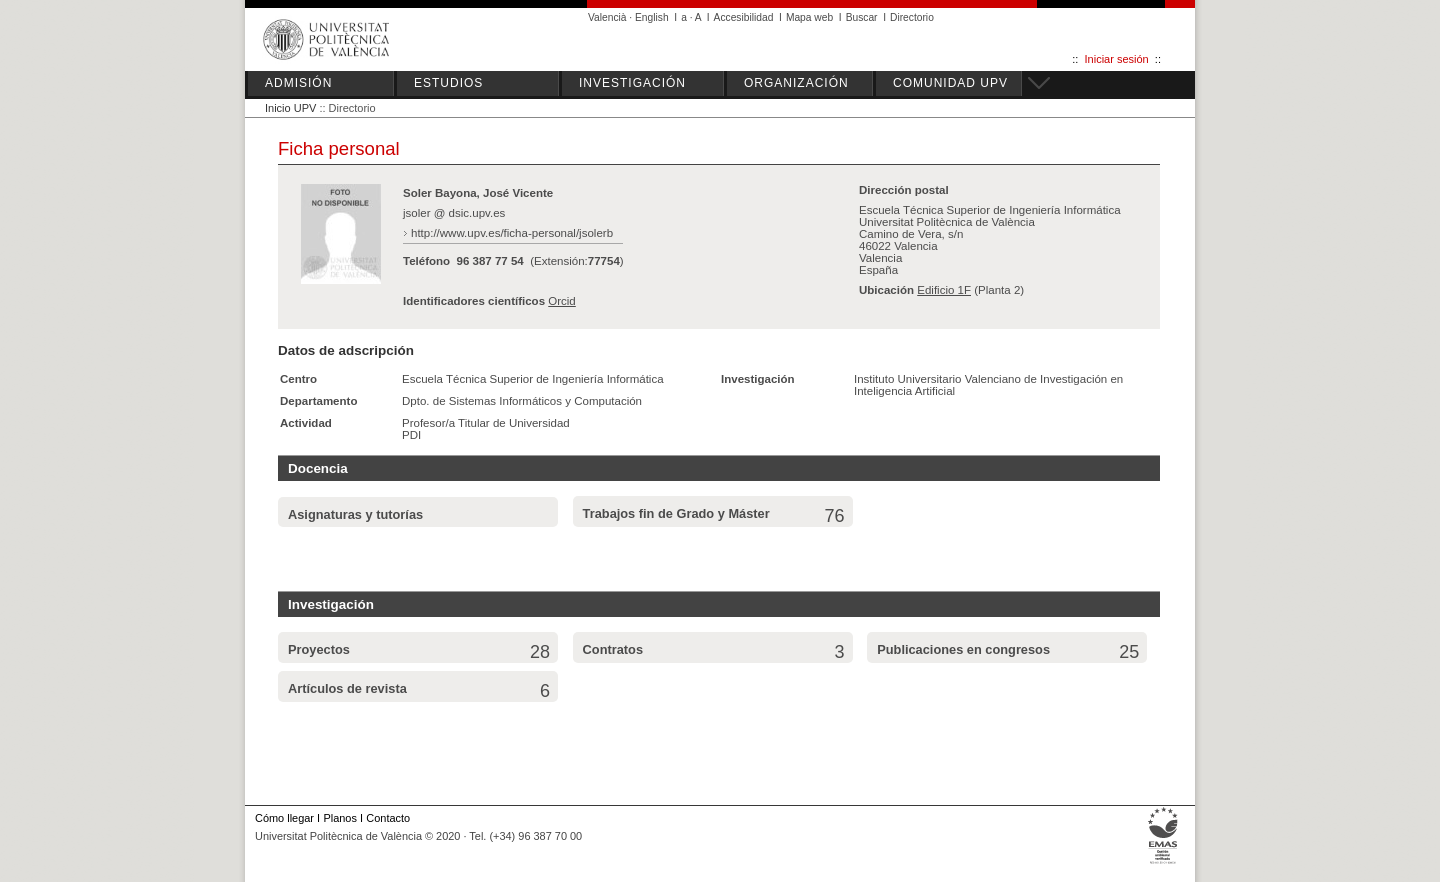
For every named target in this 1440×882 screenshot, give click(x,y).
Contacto (388, 818)
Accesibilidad (744, 17)
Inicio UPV (290, 108)
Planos (339, 818)
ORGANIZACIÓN (796, 83)
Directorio (912, 17)
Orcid (562, 301)
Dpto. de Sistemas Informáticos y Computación (522, 401)
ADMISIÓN (298, 83)
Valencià (607, 17)
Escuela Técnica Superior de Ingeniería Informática (533, 379)
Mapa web (809, 17)
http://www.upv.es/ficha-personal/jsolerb (512, 233)
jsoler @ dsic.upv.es (454, 213)
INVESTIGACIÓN (632, 83)
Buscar (862, 17)
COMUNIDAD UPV (950, 83)
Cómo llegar (284, 818)
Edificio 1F (944, 290)
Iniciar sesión (1117, 59)
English (652, 17)
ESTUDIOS (448, 83)
